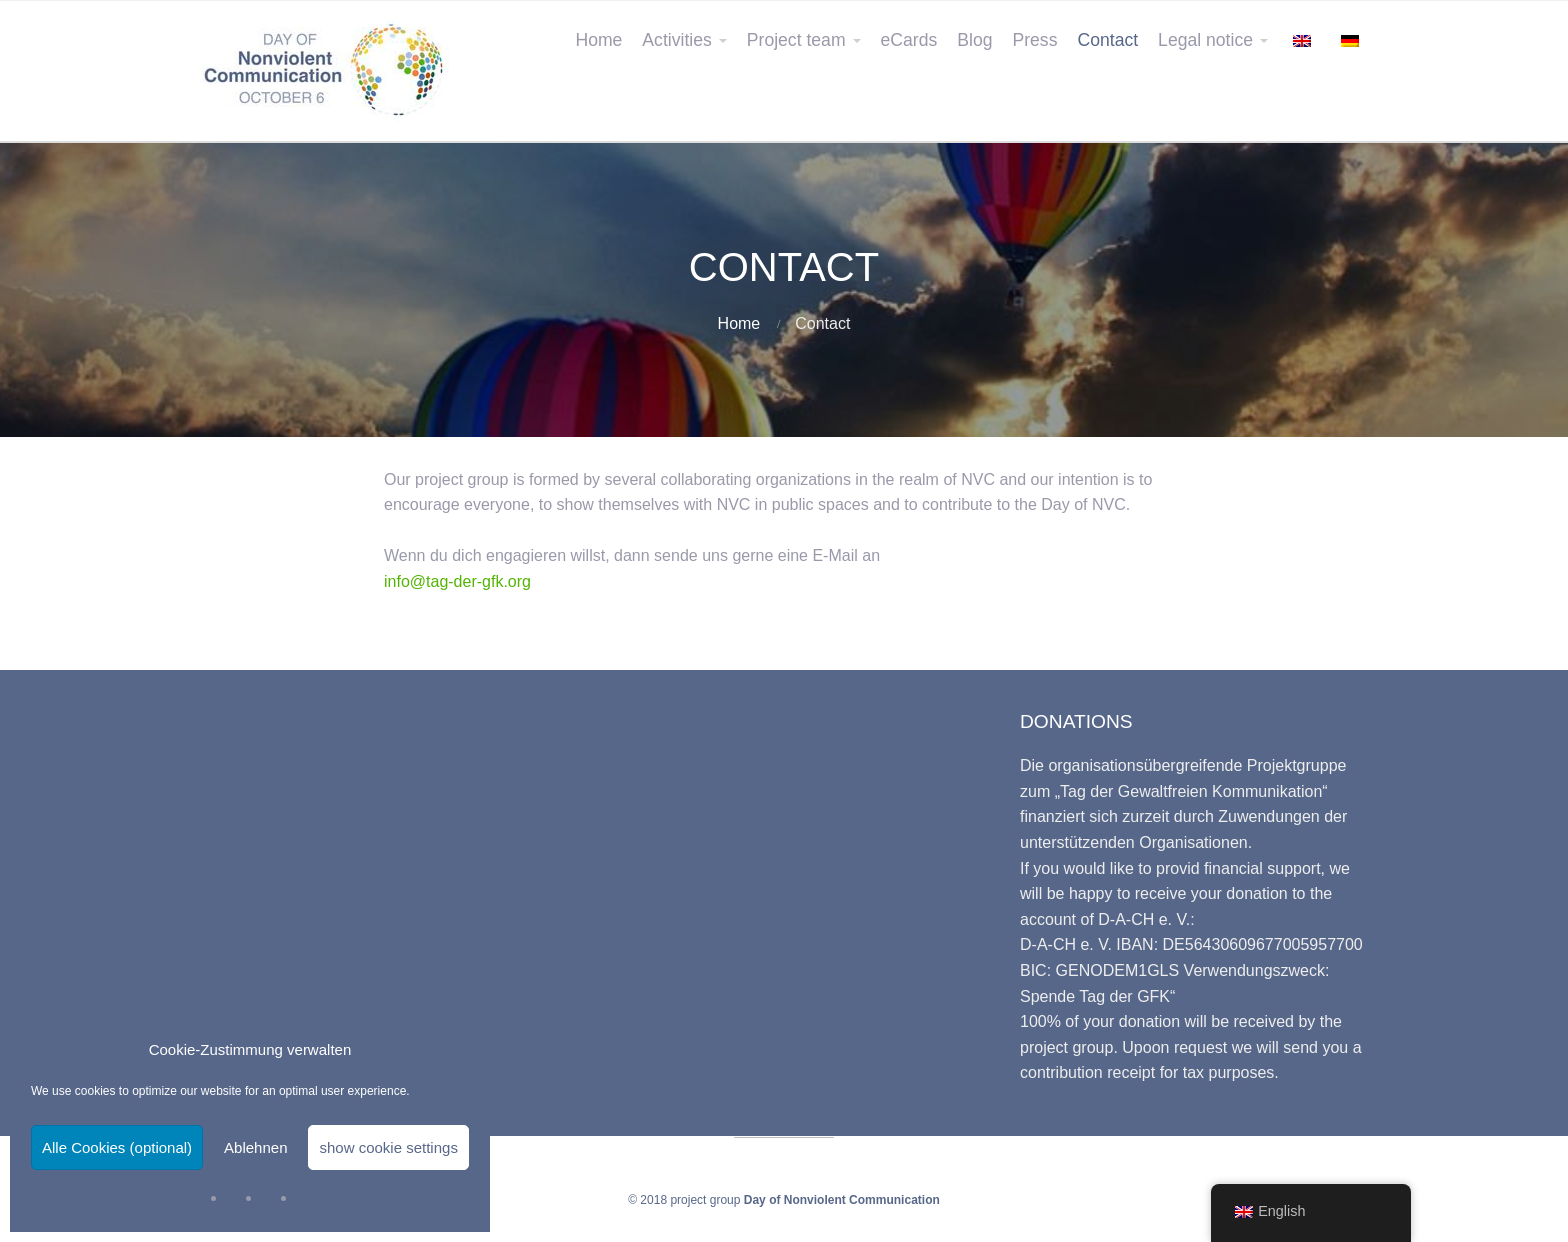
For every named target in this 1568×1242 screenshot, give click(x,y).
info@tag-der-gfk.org (457, 581)
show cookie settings (388, 1147)
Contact (1107, 40)
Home (598, 40)
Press (1034, 40)
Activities (676, 40)
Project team (796, 40)
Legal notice (1205, 40)
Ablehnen (255, 1147)
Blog (974, 40)
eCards (909, 40)
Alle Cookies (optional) (117, 1147)
